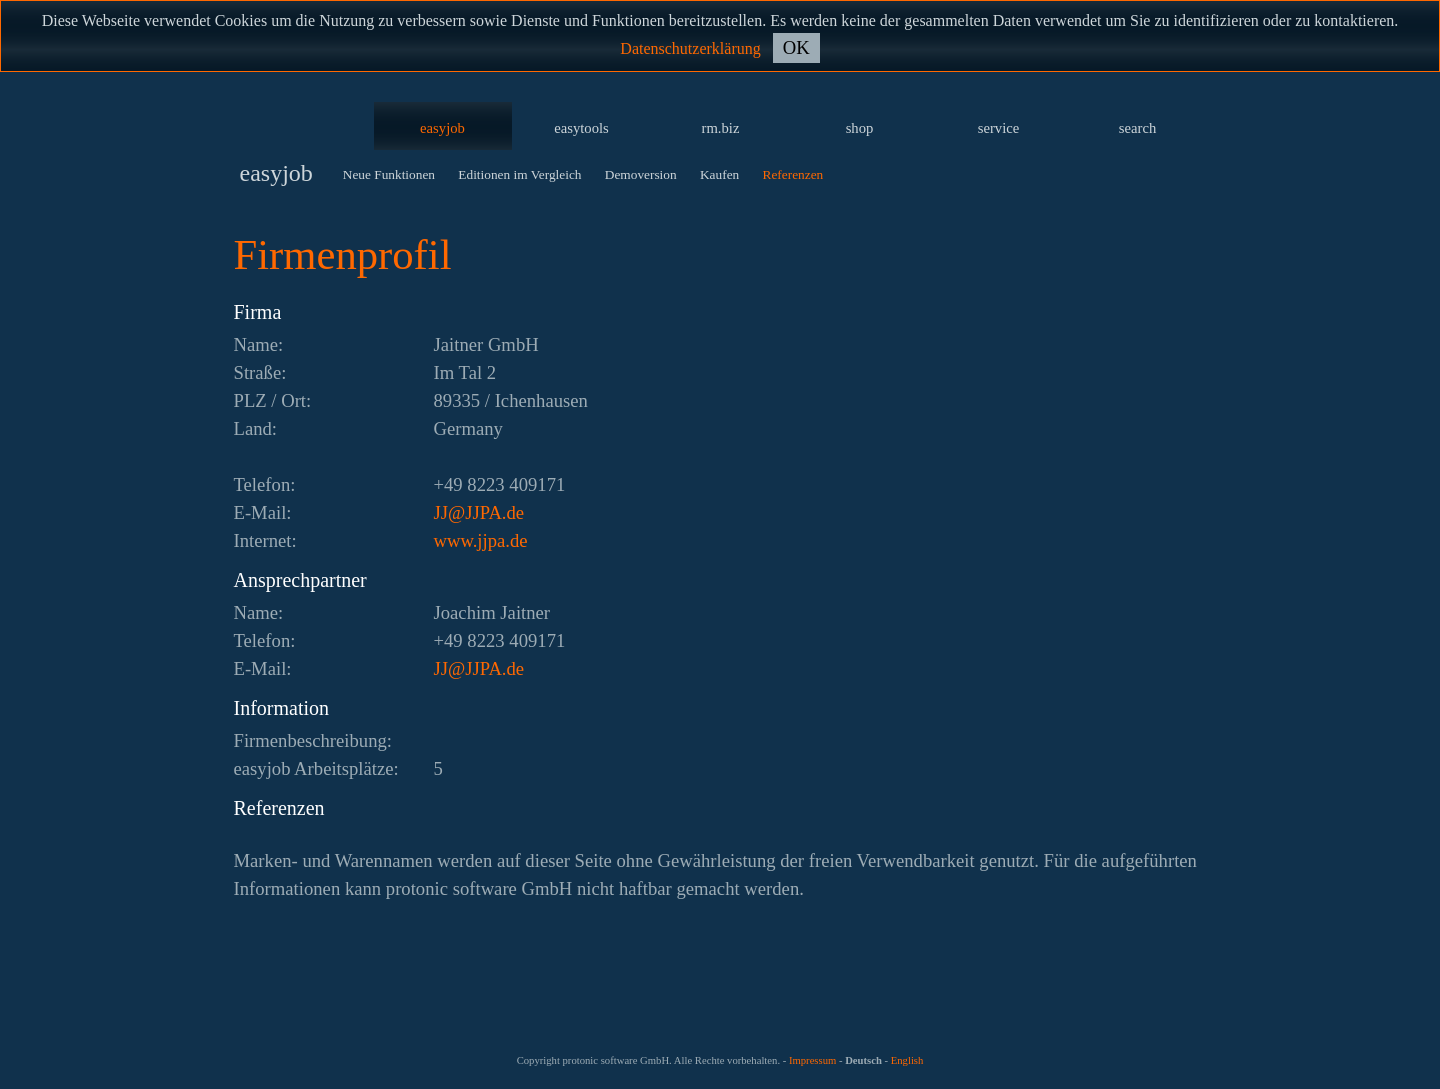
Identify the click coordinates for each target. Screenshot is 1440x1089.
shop (860, 128)
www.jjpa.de (481, 540)
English (907, 1060)
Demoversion (641, 174)
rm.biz (721, 128)
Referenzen (793, 174)
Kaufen (719, 174)
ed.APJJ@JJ (479, 512)
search (1137, 128)
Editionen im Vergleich (519, 174)
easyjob (442, 128)
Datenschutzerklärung (690, 48)
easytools (581, 128)
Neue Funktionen (389, 174)
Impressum (812, 1060)
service (999, 128)
